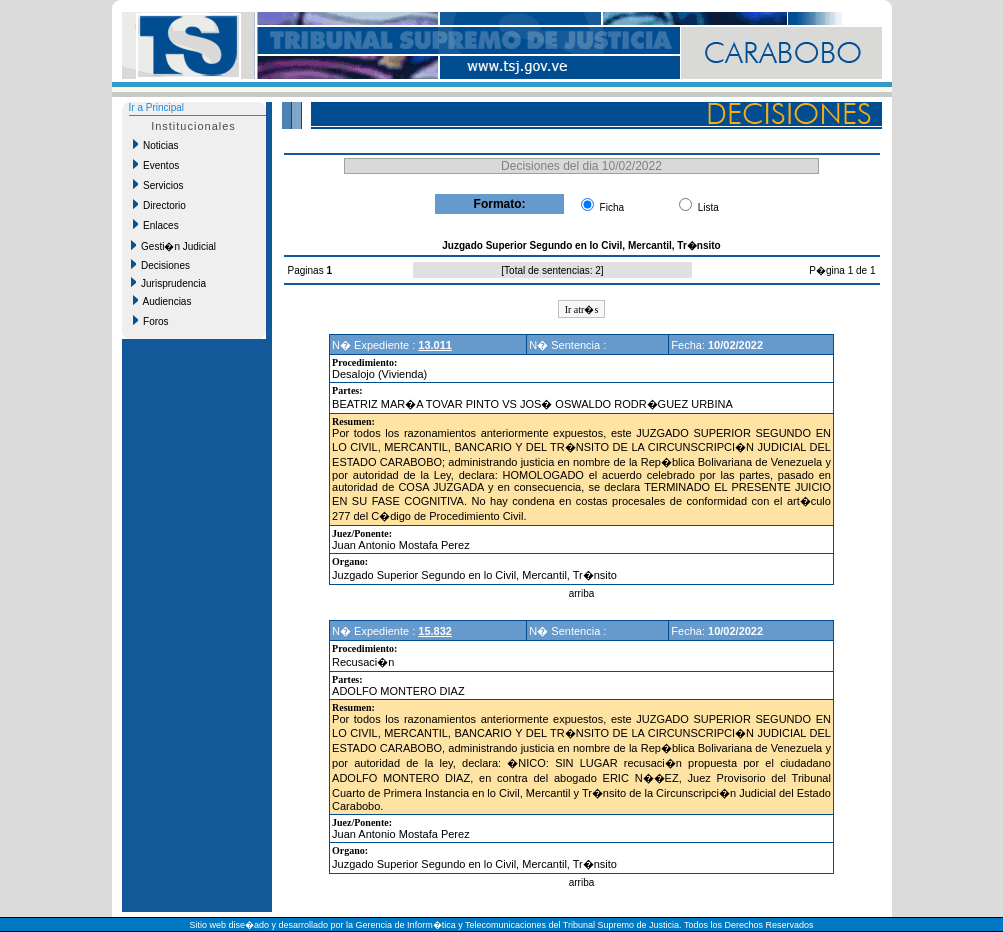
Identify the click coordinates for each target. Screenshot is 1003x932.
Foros (151, 321)
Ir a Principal (157, 107)
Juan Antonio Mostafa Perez (401, 545)
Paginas (307, 270)
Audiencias (162, 301)
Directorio (159, 205)
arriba (582, 593)
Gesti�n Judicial (174, 246)
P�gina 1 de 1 (842, 270)
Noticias (156, 145)
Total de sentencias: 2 (552, 270)
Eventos (156, 165)
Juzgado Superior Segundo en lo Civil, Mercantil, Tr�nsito (474, 575)
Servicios (158, 185)
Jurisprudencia (169, 283)
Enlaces (156, 225)
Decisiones (160, 265)
